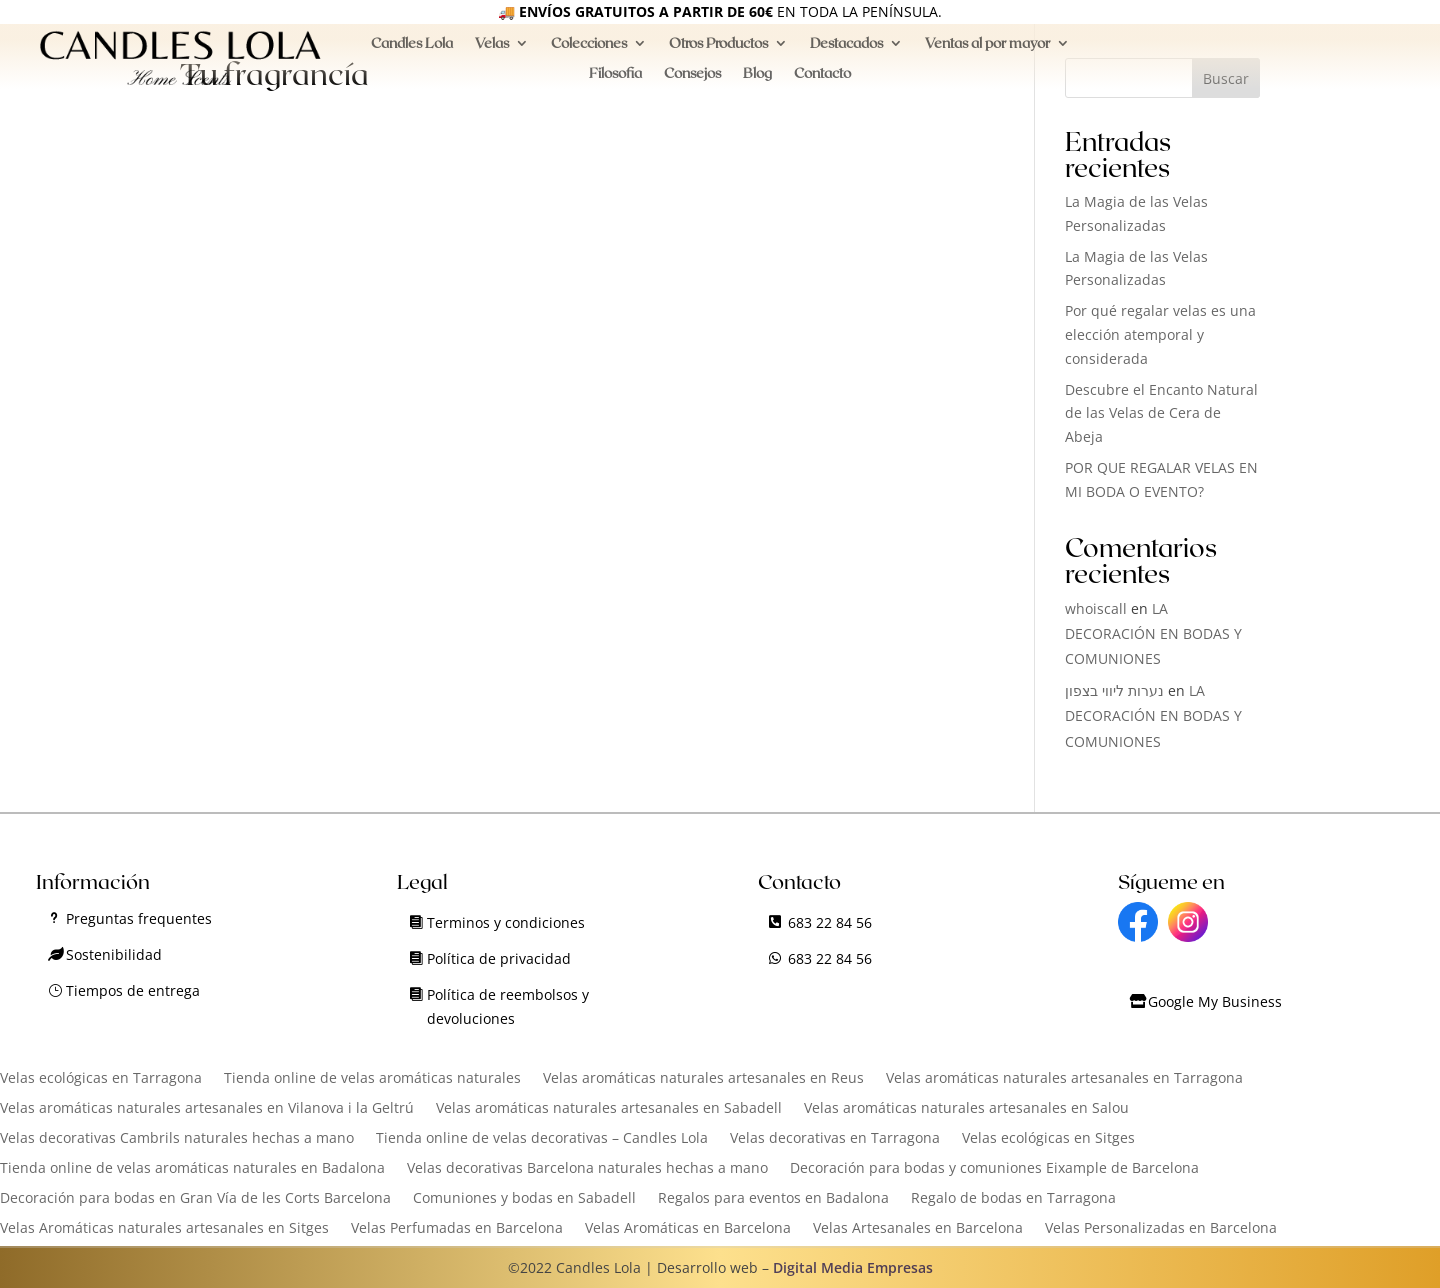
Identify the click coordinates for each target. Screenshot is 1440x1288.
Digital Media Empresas (853, 1267)
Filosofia (615, 81)
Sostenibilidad (114, 954)
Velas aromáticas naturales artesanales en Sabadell (609, 1109)
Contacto (822, 81)
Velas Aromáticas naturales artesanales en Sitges (164, 1229)
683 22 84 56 (830, 922)
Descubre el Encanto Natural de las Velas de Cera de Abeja (1161, 413)
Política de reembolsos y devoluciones (508, 1006)
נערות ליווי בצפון (1114, 690)
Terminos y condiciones (506, 922)
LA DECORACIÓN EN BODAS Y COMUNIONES (1153, 633)
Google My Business (1215, 1001)
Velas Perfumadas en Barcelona (457, 1229)
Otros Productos (718, 51)
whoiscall (1096, 608)
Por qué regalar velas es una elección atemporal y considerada (1160, 334)
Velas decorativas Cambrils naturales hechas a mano (177, 1139)
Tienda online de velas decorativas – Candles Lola (542, 1139)
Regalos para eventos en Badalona (773, 1199)
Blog (757, 81)
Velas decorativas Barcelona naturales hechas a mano (587, 1169)
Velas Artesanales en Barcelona (918, 1229)
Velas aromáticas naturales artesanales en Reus (703, 1079)
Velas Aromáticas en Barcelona (688, 1229)
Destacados (846, 51)
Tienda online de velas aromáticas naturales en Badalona (192, 1169)
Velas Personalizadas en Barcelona (1161, 1229)
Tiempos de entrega (133, 990)
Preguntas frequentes (139, 918)
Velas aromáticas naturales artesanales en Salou (966, 1109)
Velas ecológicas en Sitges (1048, 1139)
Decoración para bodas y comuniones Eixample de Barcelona (994, 1169)
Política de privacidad (499, 958)
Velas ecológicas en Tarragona (101, 1079)
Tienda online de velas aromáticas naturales (372, 1079)
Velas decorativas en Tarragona (835, 1139)
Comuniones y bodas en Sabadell (524, 1199)
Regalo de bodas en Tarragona (1013, 1199)
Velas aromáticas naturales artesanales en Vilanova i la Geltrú (207, 1109)
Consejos (692, 81)
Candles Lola (412, 51)
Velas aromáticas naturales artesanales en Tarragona (1064, 1079)
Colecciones (589, 51)
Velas (492, 51)
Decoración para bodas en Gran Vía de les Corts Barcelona (195, 1199)
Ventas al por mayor (987, 51)
